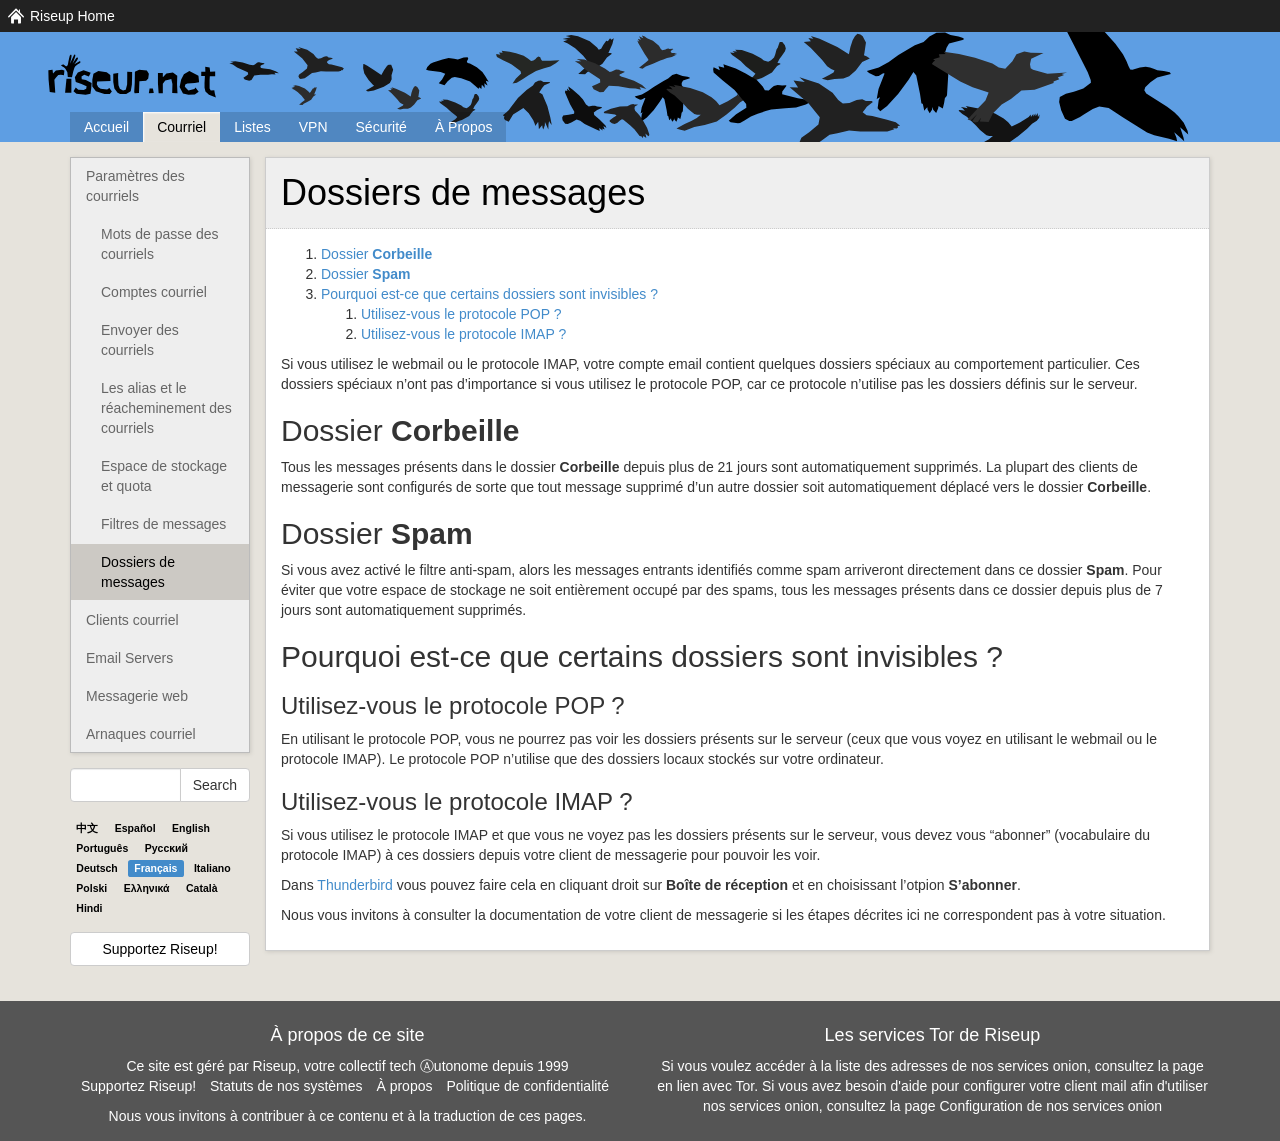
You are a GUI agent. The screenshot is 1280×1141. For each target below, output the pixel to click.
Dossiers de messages (138, 572)
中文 (87, 828)
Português (102, 848)
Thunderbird (355, 885)
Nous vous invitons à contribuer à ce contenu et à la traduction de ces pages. (348, 1116)
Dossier (376, 254)
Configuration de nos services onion (1051, 1106)
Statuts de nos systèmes (286, 1086)
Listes (252, 127)
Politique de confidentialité (527, 1086)
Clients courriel (132, 620)
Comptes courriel (154, 292)
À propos (404, 1086)
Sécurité (381, 127)
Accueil (106, 127)
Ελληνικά (147, 888)
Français (155, 868)
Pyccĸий (166, 848)
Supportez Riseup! (159, 949)
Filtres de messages (163, 524)
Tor (745, 1086)
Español (135, 828)
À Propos (464, 127)
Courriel (181, 127)
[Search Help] (125, 785)
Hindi (89, 908)
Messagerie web (137, 696)
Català (202, 888)
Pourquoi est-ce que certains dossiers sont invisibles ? (489, 294)
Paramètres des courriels (135, 186)
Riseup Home (72, 16)
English (191, 828)
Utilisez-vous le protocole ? (461, 314)
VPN (313, 127)
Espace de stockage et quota (164, 476)
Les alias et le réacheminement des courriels (166, 408)
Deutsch (96, 868)
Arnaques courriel (141, 734)
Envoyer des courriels (140, 340)
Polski (91, 888)
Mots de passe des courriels (160, 244)
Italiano (212, 868)
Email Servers (129, 658)
